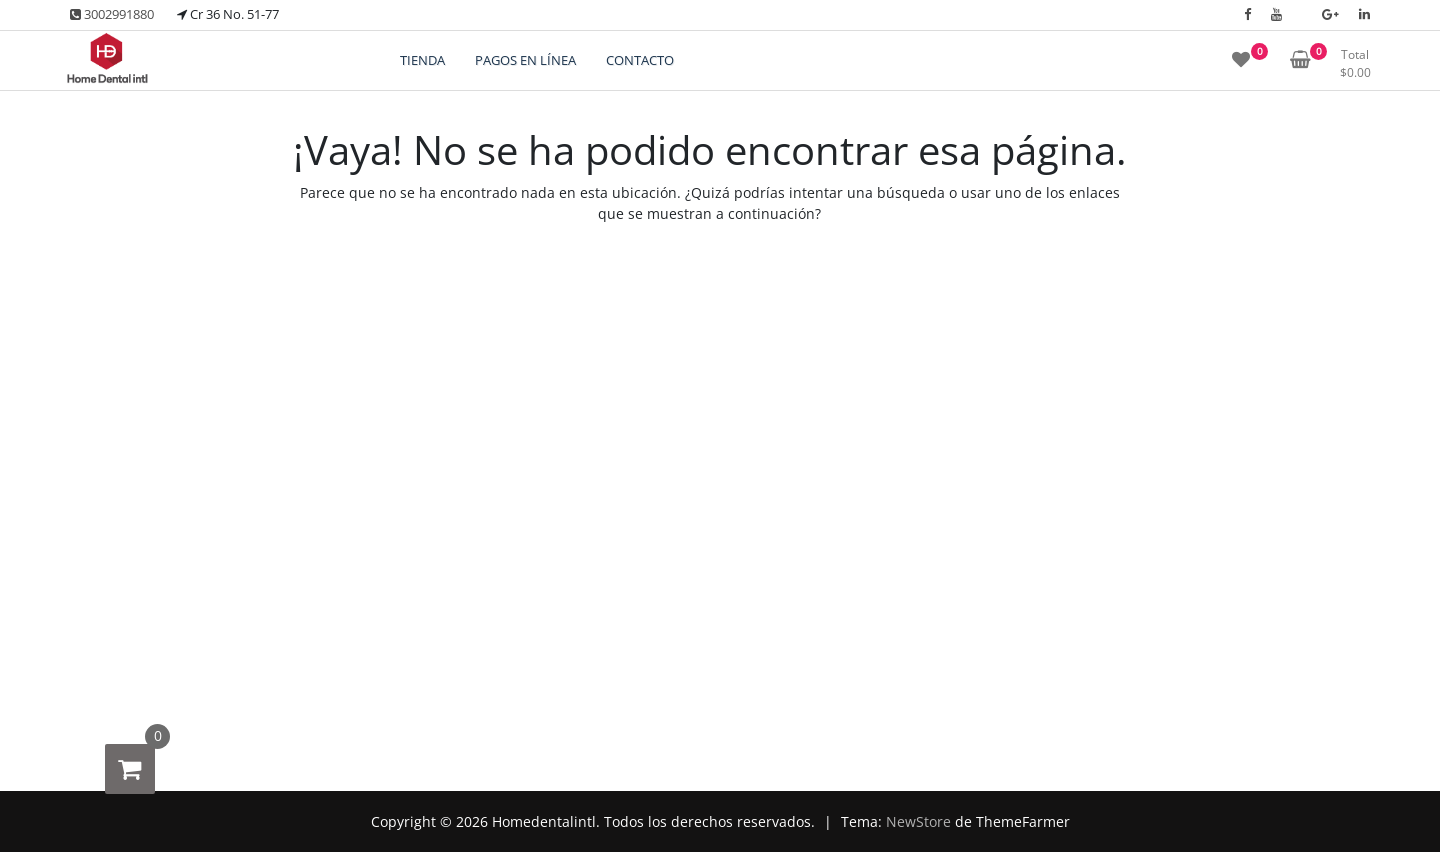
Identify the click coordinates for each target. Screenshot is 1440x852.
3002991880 (112, 14)
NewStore (918, 821)
